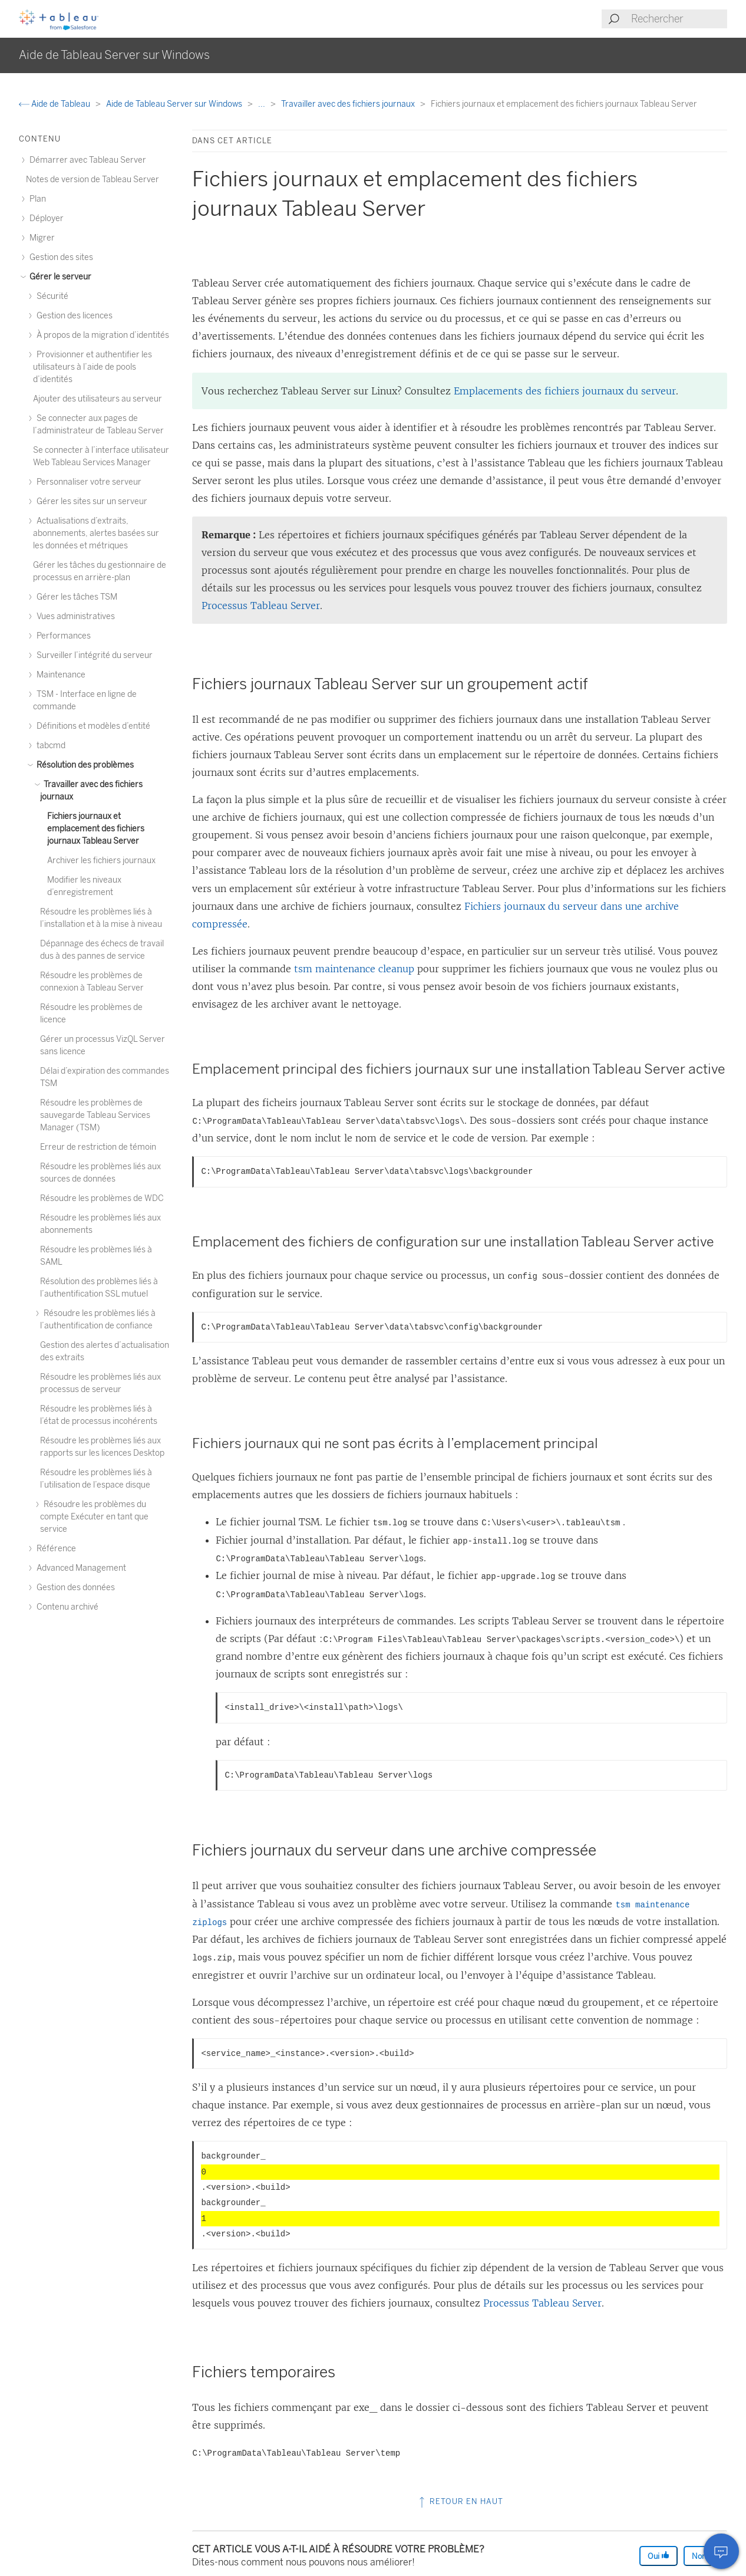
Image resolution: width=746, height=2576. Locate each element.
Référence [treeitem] (54, 1549)
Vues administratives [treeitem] (74, 616)
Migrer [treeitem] (40, 238)
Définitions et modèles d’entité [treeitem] (91, 726)
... (262, 104)
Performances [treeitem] (62, 636)
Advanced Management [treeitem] (79, 1568)
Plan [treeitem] (36, 199)
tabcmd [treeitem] (49, 746)
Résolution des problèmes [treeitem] (83, 765)
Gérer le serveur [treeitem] (58, 277)
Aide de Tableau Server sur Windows (175, 104)
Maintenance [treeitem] (59, 675)
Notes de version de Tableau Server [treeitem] (92, 180)
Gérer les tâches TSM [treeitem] (75, 597)
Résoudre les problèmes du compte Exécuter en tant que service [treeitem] (94, 1516)
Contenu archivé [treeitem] (65, 1607)
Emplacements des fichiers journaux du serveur (565, 391)
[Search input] (678, 19)
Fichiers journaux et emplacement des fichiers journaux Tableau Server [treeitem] (95, 828)
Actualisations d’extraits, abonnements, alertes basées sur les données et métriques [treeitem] (96, 533)
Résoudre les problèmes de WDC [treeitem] (102, 1198)
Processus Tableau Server (261, 605)
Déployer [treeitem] (45, 218)
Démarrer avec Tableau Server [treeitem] (86, 160)
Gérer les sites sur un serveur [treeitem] (90, 501)
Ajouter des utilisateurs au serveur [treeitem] (97, 399)
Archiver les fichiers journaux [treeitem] (101, 861)
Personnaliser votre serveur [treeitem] (87, 482)
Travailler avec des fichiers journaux (349, 104)
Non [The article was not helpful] (704, 2556)
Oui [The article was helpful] (658, 2556)
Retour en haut (460, 2501)
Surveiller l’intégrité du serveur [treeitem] (93, 655)
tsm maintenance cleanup (354, 969)
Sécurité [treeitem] (50, 296)
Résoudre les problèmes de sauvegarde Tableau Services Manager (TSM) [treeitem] (95, 1115)
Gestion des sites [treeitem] (59, 257)
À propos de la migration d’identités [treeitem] (101, 335)
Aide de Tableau (55, 104)
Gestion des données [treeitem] (74, 1588)
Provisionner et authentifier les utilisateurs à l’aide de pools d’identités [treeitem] (92, 367)
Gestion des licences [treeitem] (73, 316)
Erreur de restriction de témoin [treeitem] (98, 1147)
